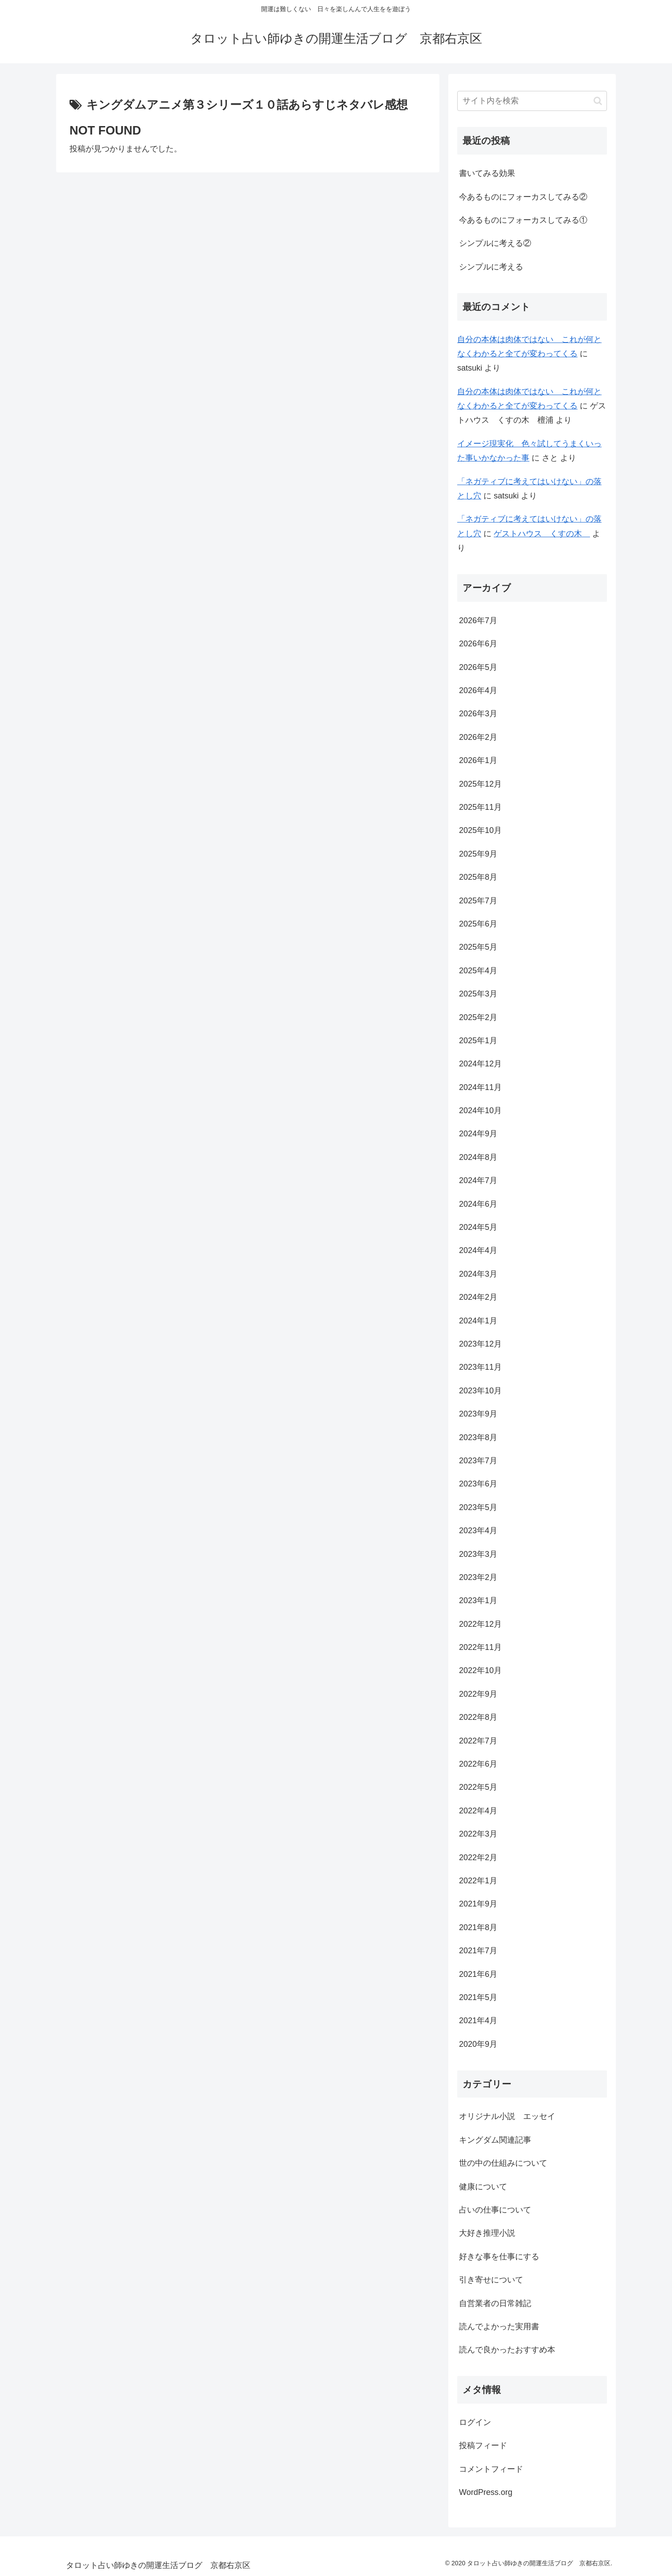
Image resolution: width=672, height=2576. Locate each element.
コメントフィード (491, 2469)
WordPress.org (485, 2492)
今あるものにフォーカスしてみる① (523, 220)
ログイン (475, 2422)
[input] (532, 101)
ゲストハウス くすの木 (542, 533)
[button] (598, 101)
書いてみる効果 (487, 173)
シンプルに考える (491, 266)
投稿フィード (483, 2445)
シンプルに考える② (495, 243)
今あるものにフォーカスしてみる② (523, 196)
